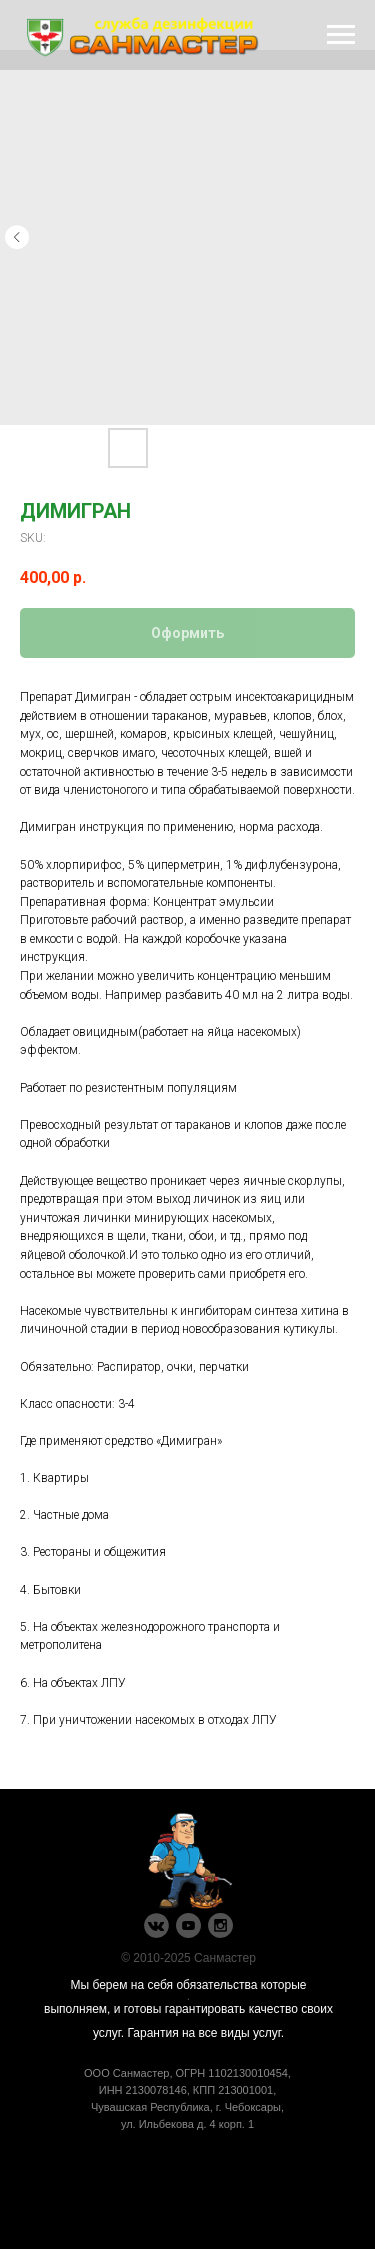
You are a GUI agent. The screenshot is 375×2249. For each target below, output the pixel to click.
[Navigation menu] (341, 35)
